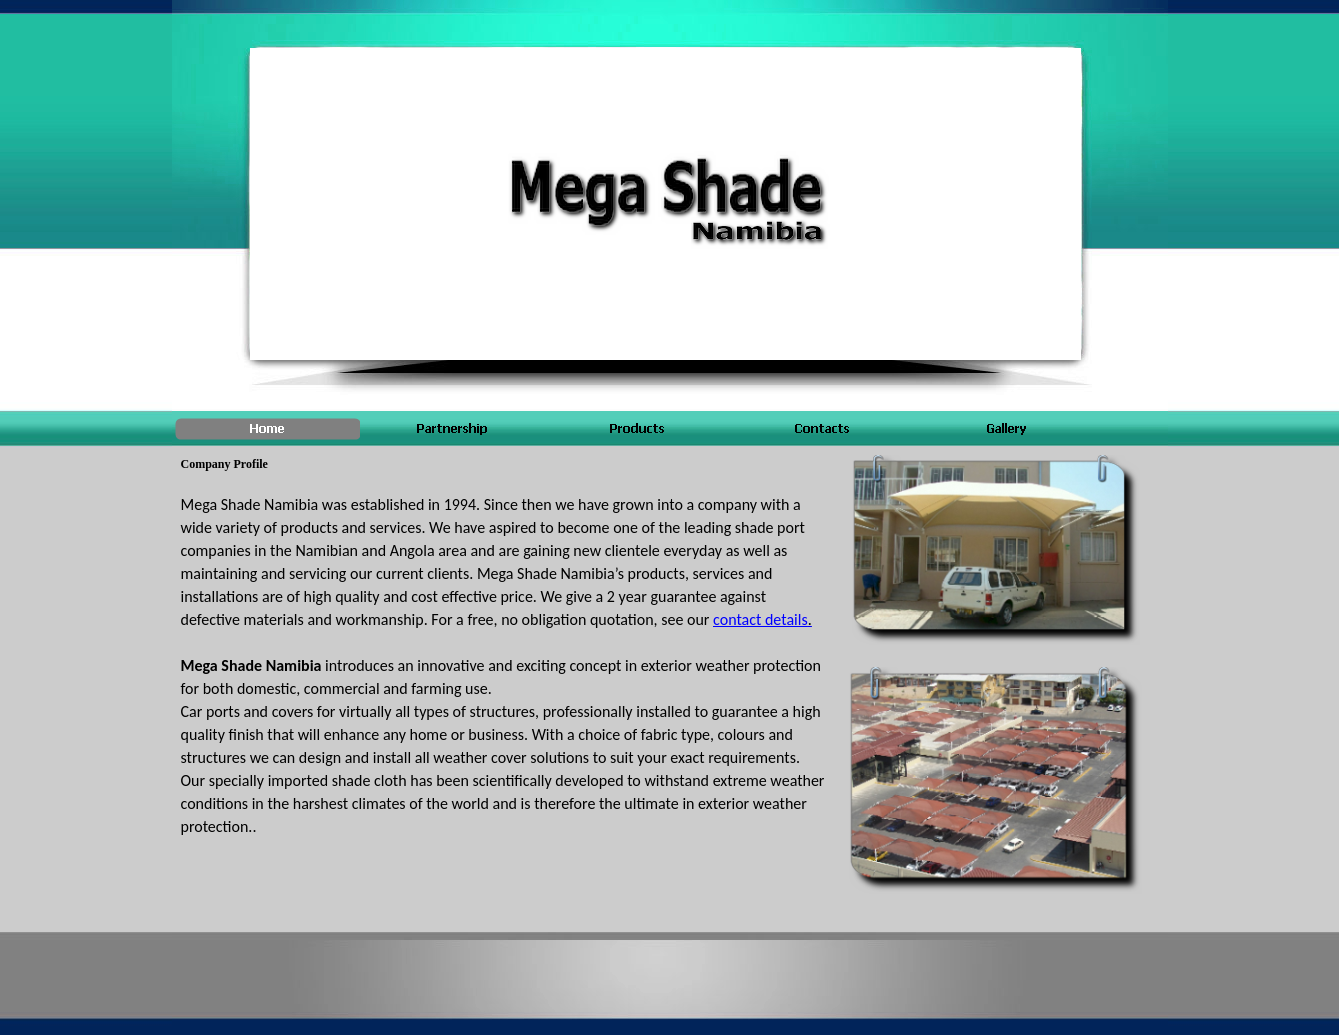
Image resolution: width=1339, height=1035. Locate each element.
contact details (762, 619)
